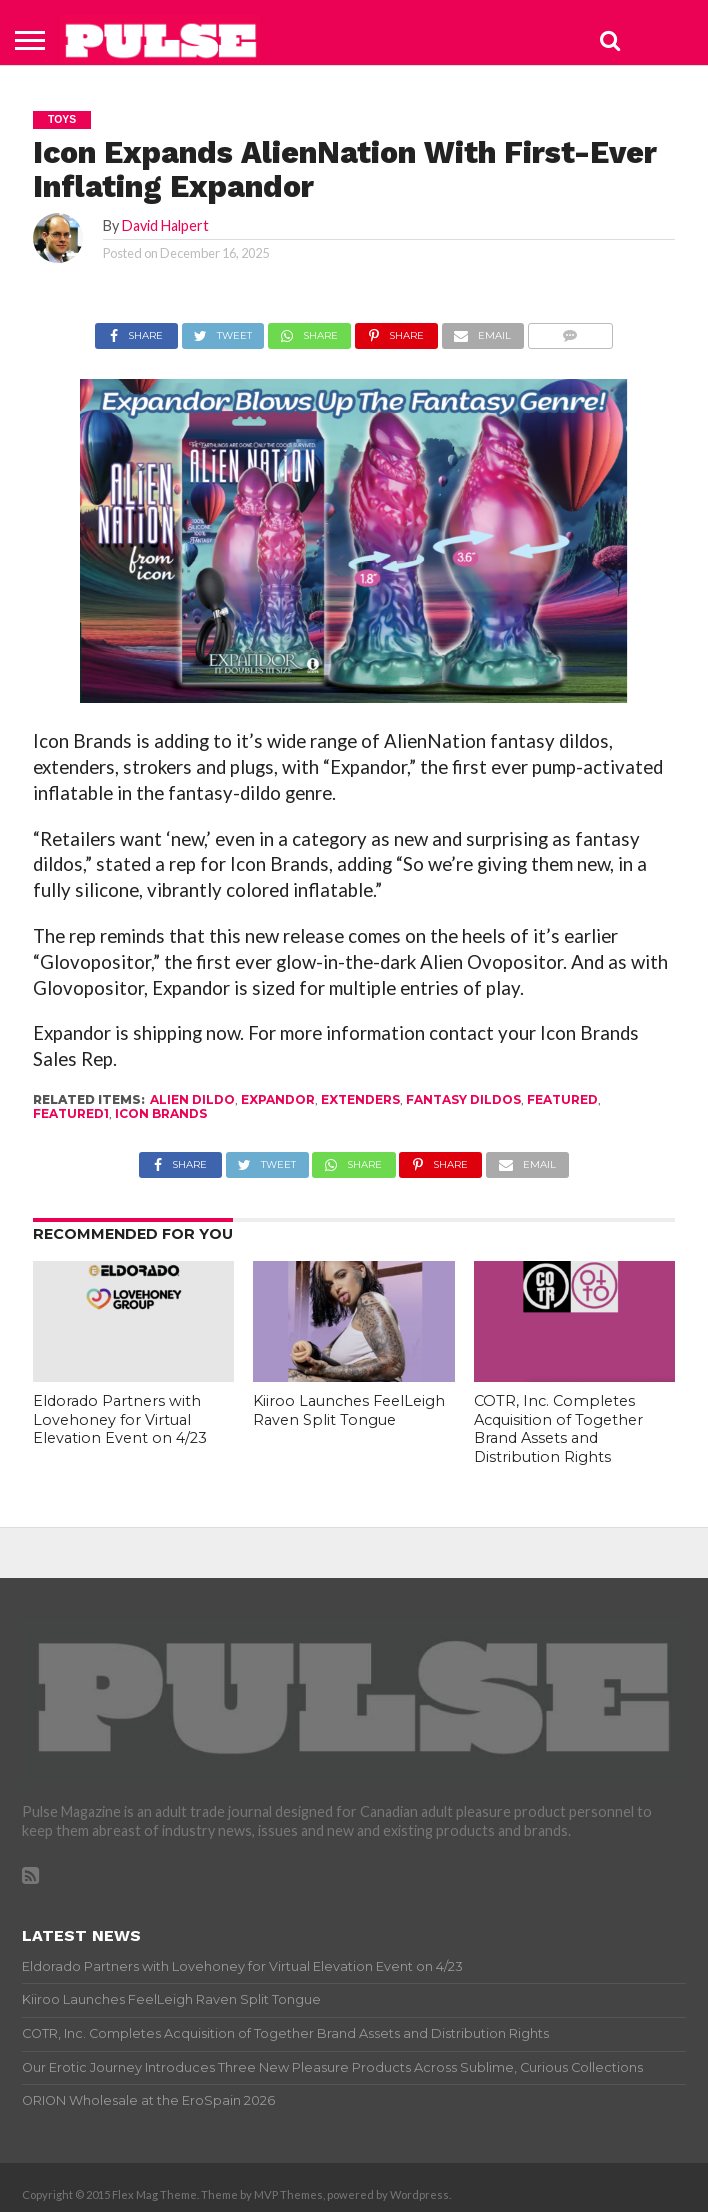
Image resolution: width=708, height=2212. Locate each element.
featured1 (71, 1113)
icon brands (161, 1113)
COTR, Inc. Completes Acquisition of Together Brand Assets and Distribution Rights (558, 1429)
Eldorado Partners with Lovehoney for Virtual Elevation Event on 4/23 (120, 1419)
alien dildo (192, 1099)
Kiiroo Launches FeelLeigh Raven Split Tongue (349, 1410)
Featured (562, 1099)
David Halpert (165, 225)
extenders (360, 1099)
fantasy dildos (463, 1099)
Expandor (278, 1099)
